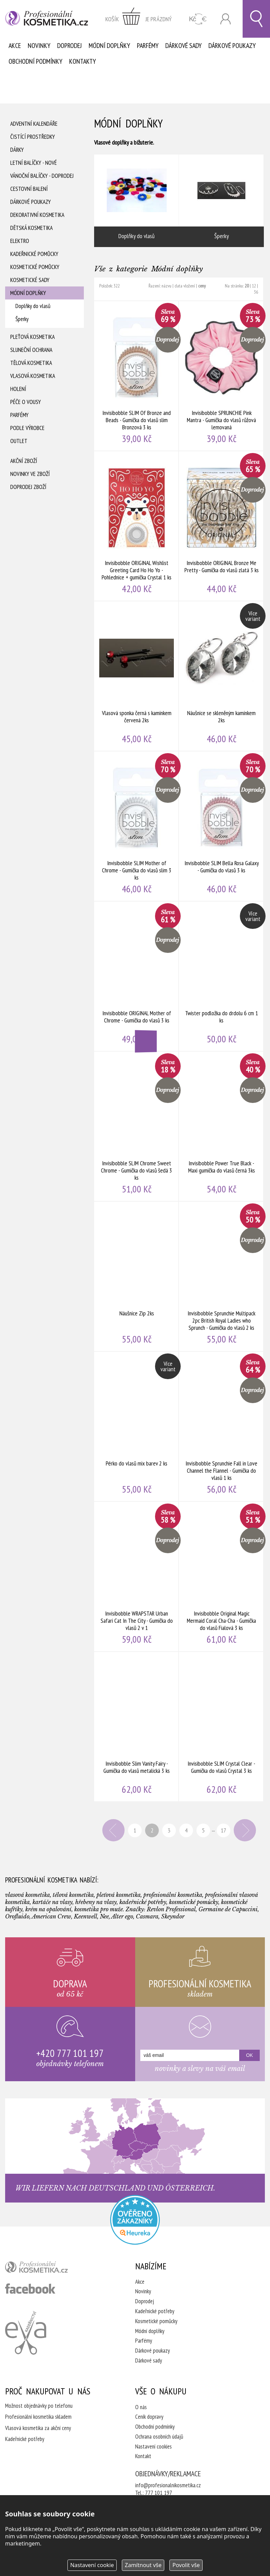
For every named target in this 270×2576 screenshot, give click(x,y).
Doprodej (69, 45)
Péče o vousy (25, 402)
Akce (15, 45)
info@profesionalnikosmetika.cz (168, 2485)
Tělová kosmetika (31, 363)
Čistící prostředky (32, 136)
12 (254, 286)
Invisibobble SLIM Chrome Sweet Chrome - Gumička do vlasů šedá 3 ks (136, 1126)
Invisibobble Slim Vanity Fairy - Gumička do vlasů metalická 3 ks (136, 1726)
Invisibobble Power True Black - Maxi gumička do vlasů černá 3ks (221, 1126)
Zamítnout (143, 2565)
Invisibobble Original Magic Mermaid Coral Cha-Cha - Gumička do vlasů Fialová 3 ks (221, 1576)
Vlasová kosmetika (32, 376)
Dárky (17, 150)
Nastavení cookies (153, 2446)
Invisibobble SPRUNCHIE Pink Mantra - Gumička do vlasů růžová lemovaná (221, 376)
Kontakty (82, 61)
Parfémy (147, 45)
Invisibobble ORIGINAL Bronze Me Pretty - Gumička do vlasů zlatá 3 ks (221, 526)
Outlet (18, 441)
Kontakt (143, 2456)
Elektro (19, 241)
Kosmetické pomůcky (34, 267)
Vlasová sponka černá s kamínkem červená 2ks (136, 676)
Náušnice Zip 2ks (136, 1276)
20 (247, 286)
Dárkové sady (183, 45)
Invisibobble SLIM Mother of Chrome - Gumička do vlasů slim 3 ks (136, 826)
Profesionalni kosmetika (135, 2220)
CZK (198, 19)
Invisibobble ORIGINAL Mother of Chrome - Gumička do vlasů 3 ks (136, 976)
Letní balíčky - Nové (33, 163)
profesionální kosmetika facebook (30, 2288)
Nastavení (92, 2565)
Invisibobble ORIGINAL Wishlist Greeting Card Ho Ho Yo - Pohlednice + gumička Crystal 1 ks (136, 526)
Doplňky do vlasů (32, 306)
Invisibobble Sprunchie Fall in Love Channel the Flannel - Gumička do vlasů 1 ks (221, 1426)
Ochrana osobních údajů (159, 2436)
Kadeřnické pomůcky (34, 254)
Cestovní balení (29, 189)
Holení (18, 389)
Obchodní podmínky (35, 61)
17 (223, 1830)
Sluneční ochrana (31, 350)
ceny (202, 286)
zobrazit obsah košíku (138, 19)
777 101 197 (158, 2493)
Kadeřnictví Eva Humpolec (25, 2333)
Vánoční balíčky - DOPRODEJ (42, 176)
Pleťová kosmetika (32, 337)
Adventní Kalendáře (33, 123)
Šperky (21, 319)
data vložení (185, 286)
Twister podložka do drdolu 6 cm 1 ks (221, 976)
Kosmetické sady (29, 280)
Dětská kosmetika (31, 228)
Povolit (186, 2565)
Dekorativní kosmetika (37, 215)
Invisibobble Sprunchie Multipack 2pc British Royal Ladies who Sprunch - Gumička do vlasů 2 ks (221, 1276)
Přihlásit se (225, 19)
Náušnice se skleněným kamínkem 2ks (221, 676)
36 (256, 292)
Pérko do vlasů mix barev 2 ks (136, 1426)
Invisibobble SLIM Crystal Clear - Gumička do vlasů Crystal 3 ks (221, 1726)
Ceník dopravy (149, 2416)
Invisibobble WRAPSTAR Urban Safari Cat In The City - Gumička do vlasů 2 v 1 (136, 1576)
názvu (166, 286)
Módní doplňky (109, 45)
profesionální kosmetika (48, 2269)
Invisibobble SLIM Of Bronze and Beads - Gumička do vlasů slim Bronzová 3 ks (136, 376)
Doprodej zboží (28, 487)
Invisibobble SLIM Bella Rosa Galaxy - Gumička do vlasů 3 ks (221, 826)
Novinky (39, 45)
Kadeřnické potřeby (154, 2311)
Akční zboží (23, 461)
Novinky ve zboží (30, 474)
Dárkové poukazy (232, 45)
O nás (141, 2407)
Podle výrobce (27, 428)
